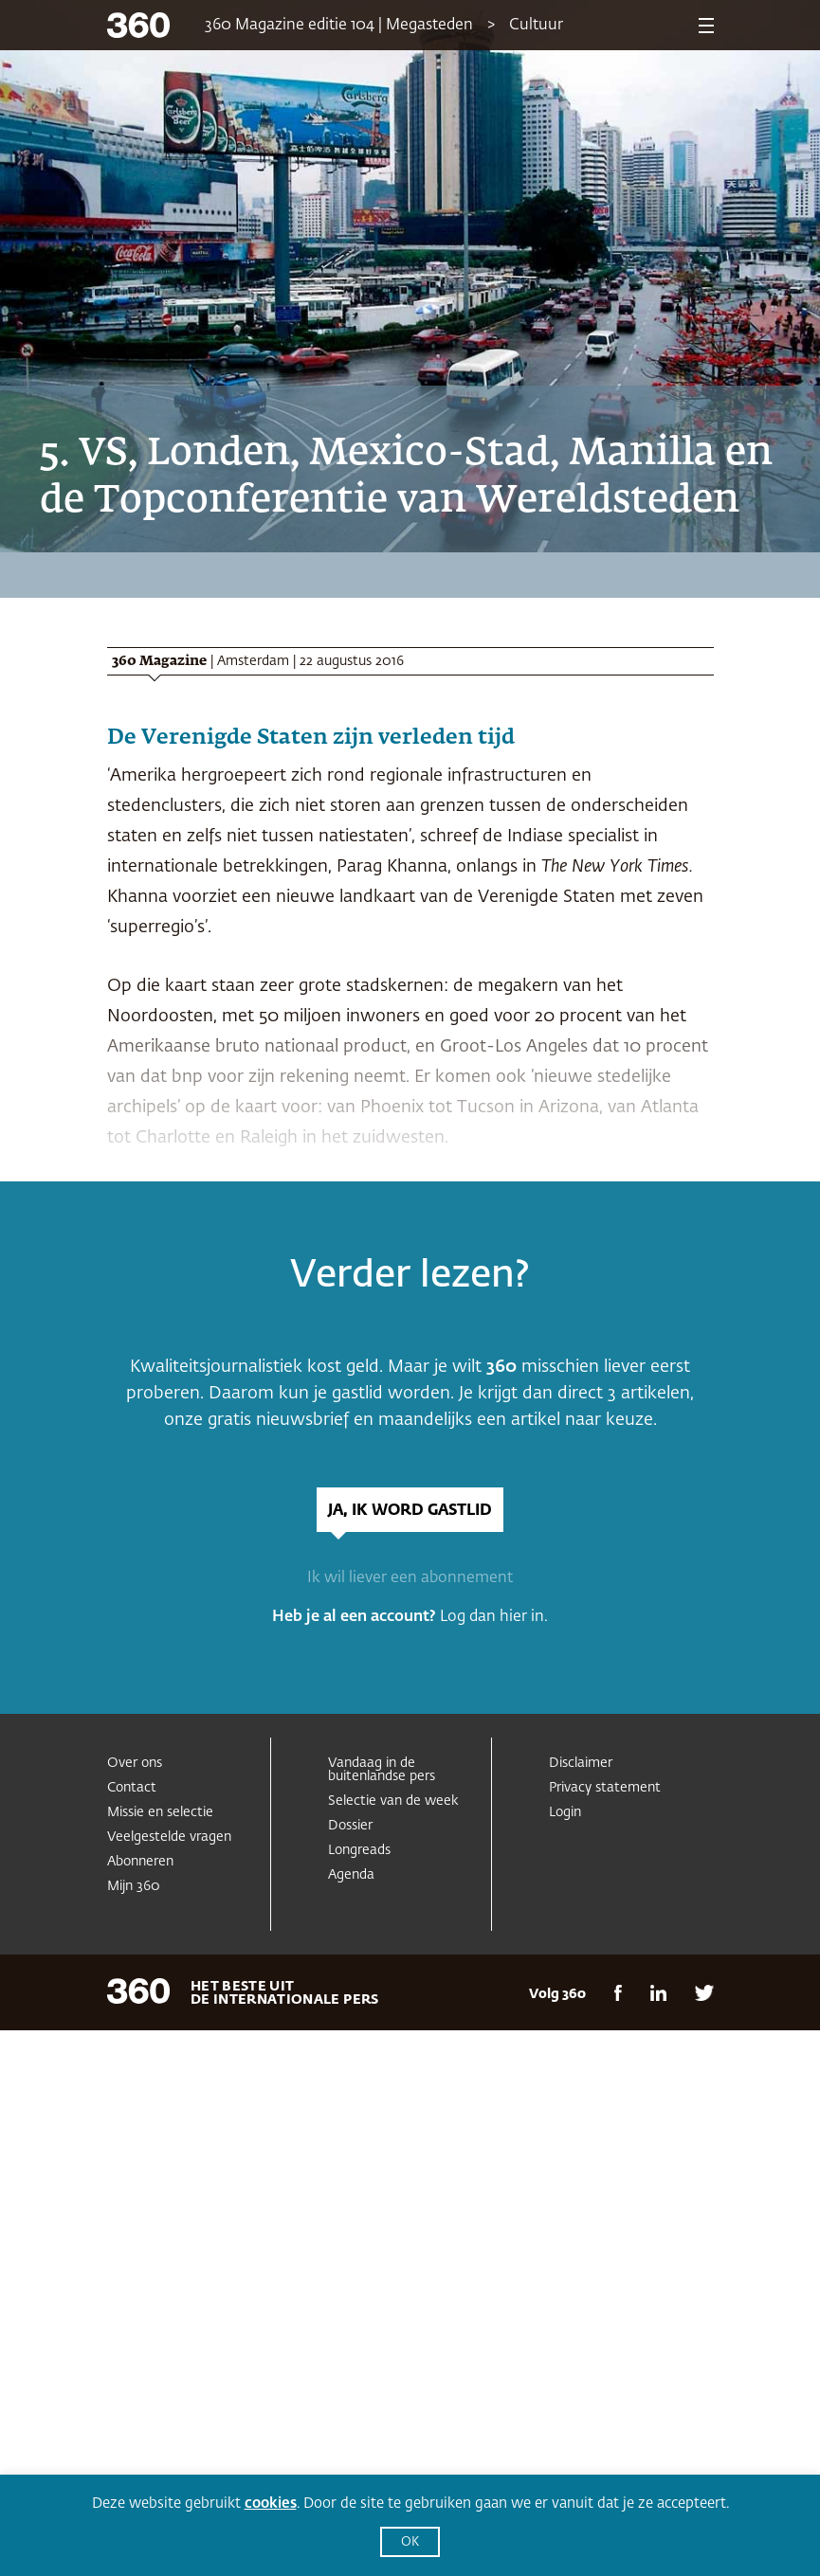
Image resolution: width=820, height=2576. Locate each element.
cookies (271, 2503)
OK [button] (410, 2542)
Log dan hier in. (494, 1617)
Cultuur (536, 25)
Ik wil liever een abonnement (410, 1578)
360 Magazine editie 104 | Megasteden (339, 25)
